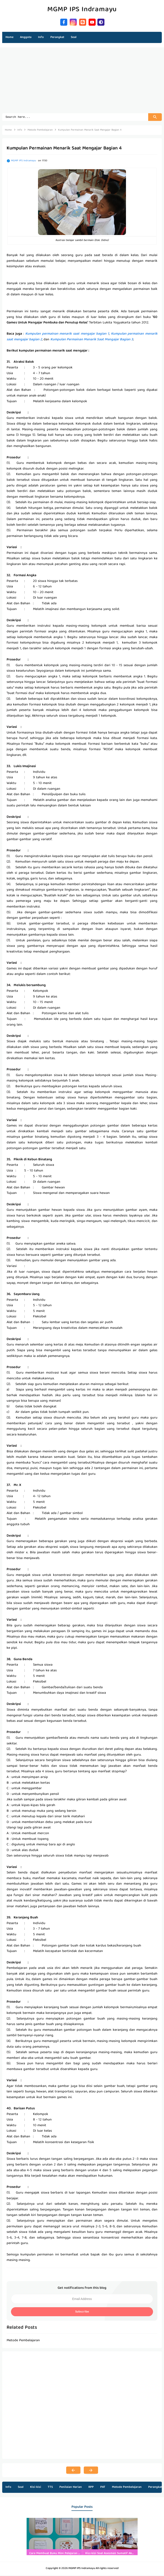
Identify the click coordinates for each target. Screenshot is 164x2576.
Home (9, 37)
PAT (102, 2487)
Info (8, 2487)
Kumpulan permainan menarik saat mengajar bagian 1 (67, 335)
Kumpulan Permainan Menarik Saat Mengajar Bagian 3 (91, 340)
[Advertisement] (82, 82)
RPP (91, 2487)
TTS (50, 2487)
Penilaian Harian (70, 2487)
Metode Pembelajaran (127, 2487)
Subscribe (82, 2312)
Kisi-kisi (35, 2487)
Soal (21, 2487)
